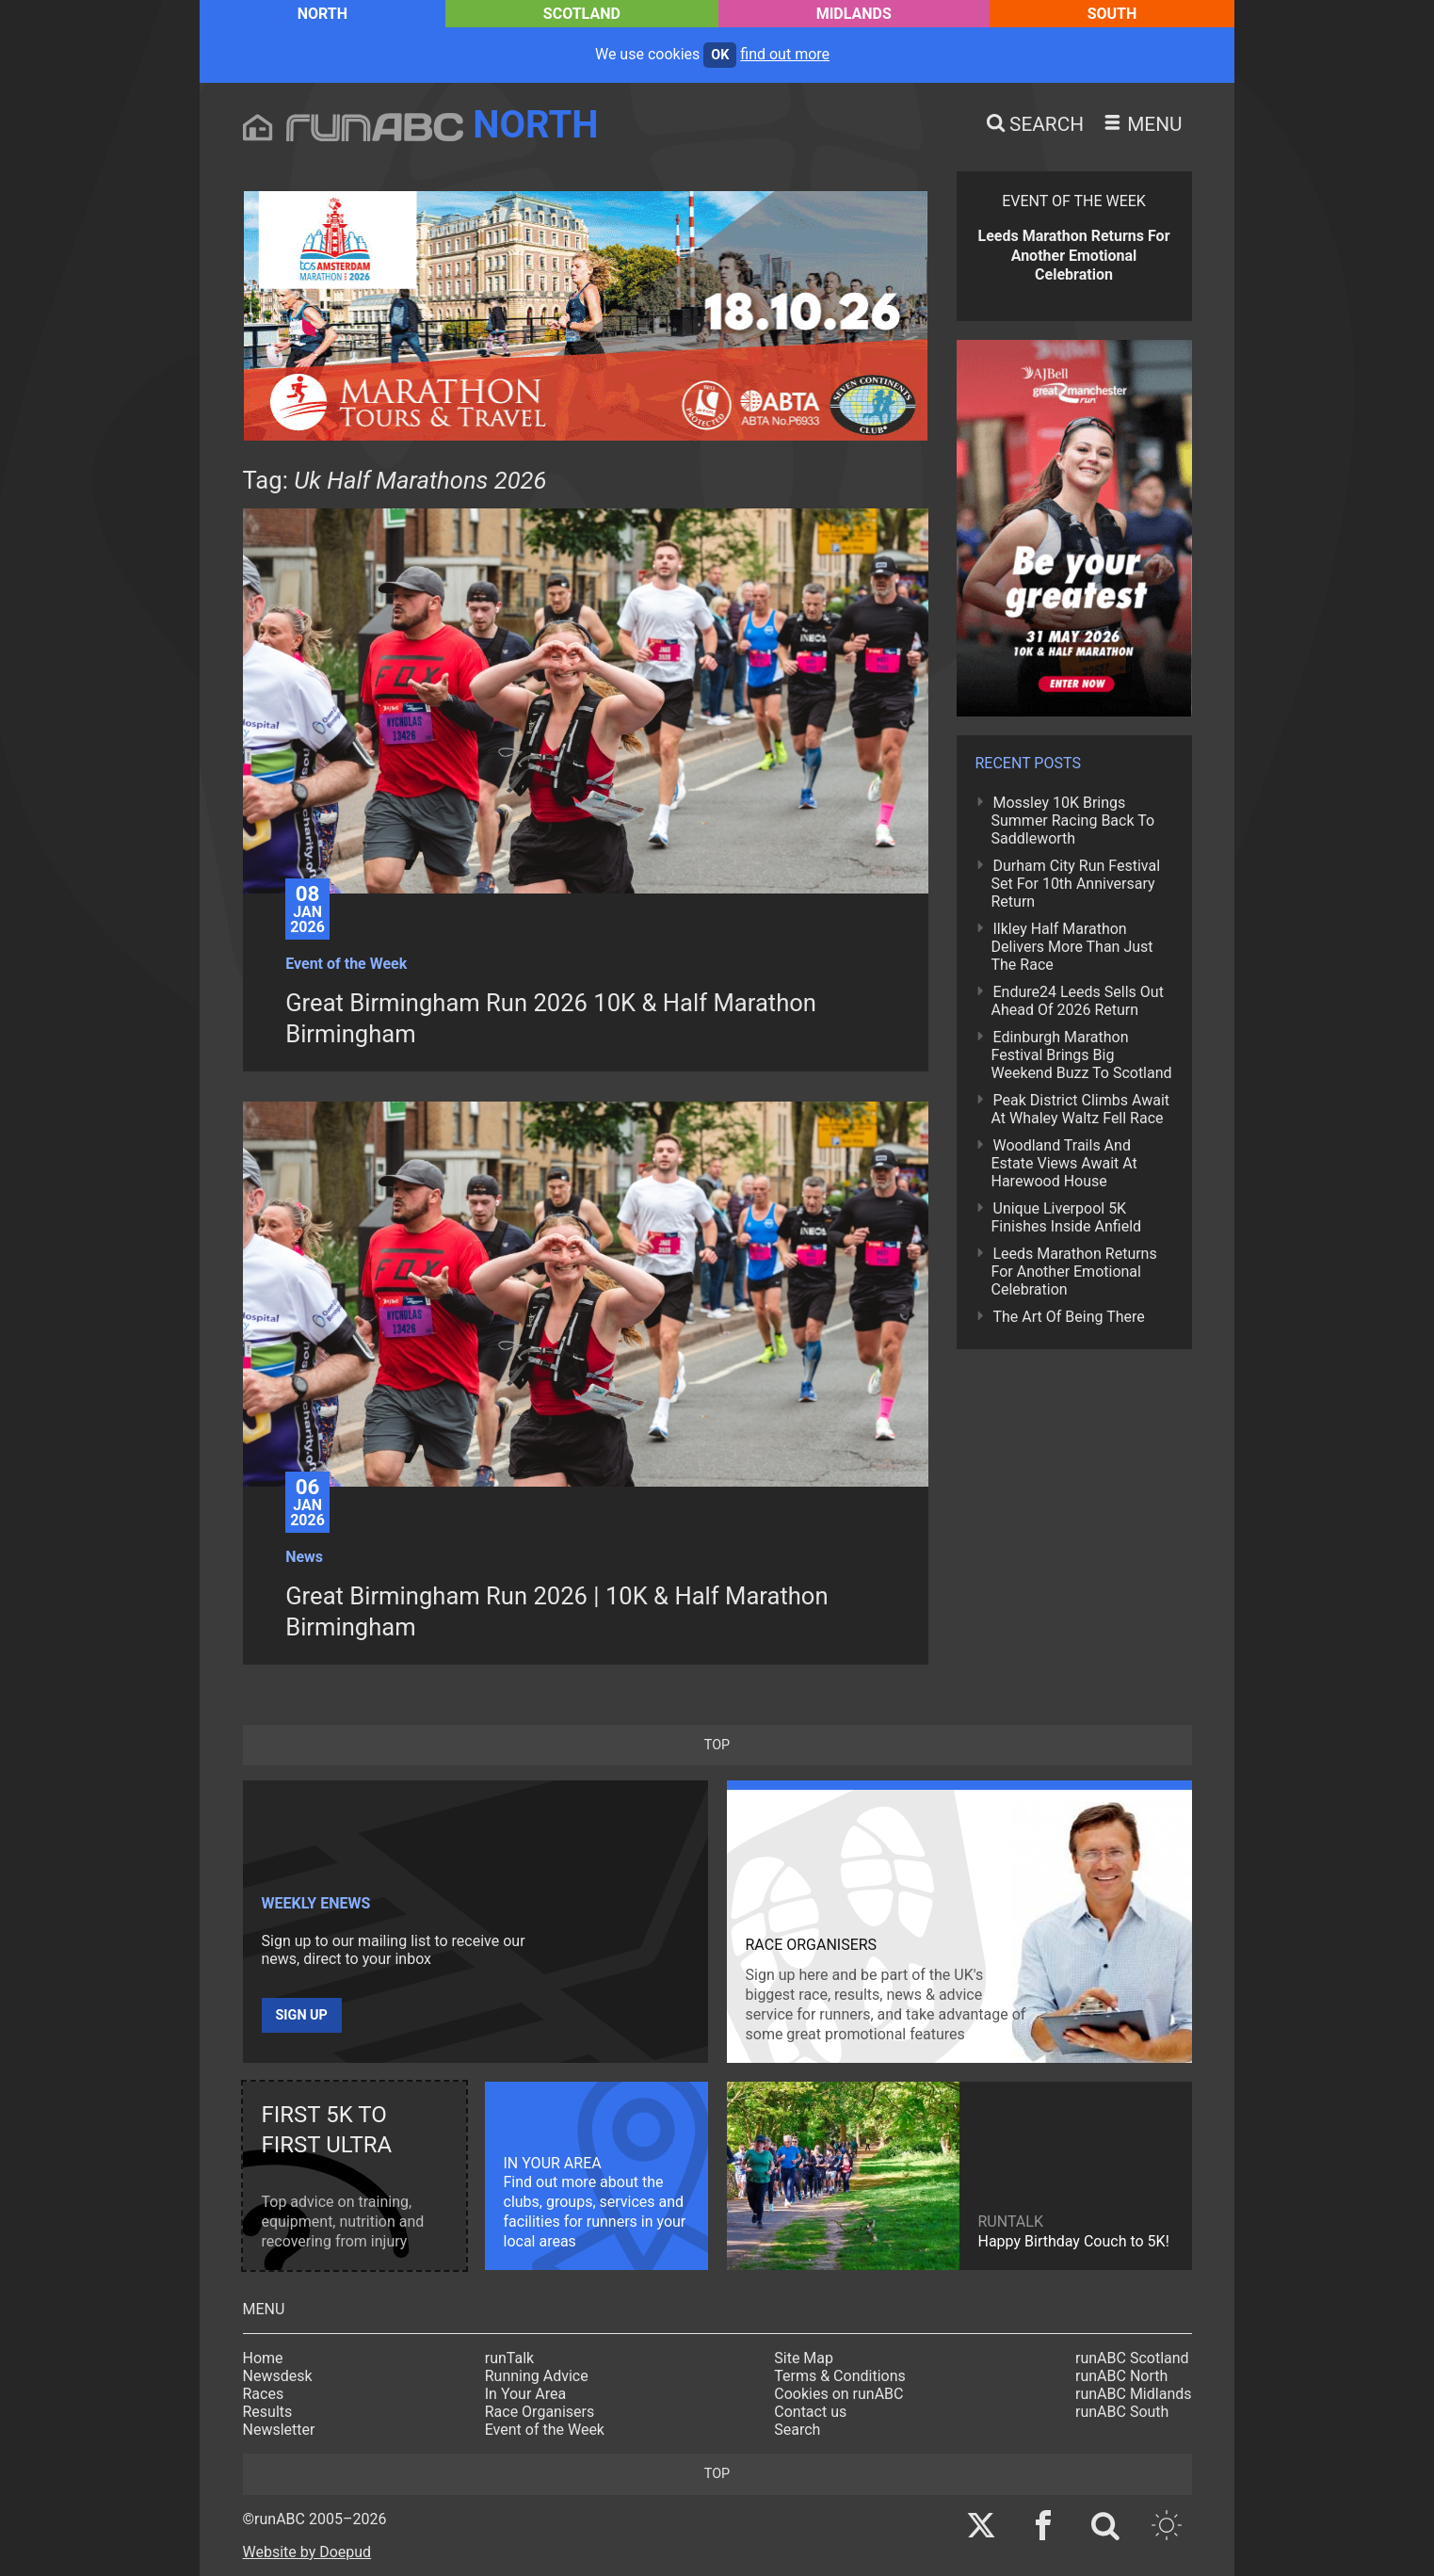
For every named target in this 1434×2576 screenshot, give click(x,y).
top (717, 1745)
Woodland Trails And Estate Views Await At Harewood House (1064, 1163)
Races (263, 2394)
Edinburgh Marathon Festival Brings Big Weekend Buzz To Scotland (1081, 1055)
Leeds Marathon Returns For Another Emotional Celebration (1074, 1271)
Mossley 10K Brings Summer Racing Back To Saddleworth (1073, 820)
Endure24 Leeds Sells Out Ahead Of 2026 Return (1077, 1001)
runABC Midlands (1133, 2394)
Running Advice (536, 2376)
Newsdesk (278, 2376)
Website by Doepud (307, 2552)
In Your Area (526, 2394)
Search (797, 2430)
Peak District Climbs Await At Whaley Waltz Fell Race (1080, 1109)
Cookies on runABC (838, 2394)
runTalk (509, 2358)
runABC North (1121, 2376)
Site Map (803, 2358)
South (1112, 14)
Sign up (302, 2015)
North (322, 14)
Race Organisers (540, 2412)
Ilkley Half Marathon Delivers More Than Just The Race (1072, 947)
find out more (785, 54)
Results (268, 2412)
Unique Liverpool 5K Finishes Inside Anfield (1066, 1217)
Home (263, 2358)
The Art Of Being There (1069, 1317)
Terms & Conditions (840, 2376)
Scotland (581, 14)
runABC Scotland (1132, 2358)
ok (720, 55)
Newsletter (279, 2430)
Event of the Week (544, 2430)
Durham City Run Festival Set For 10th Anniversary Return (1076, 883)
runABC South (1121, 2412)
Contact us (810, 2412)
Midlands (854, 14)
